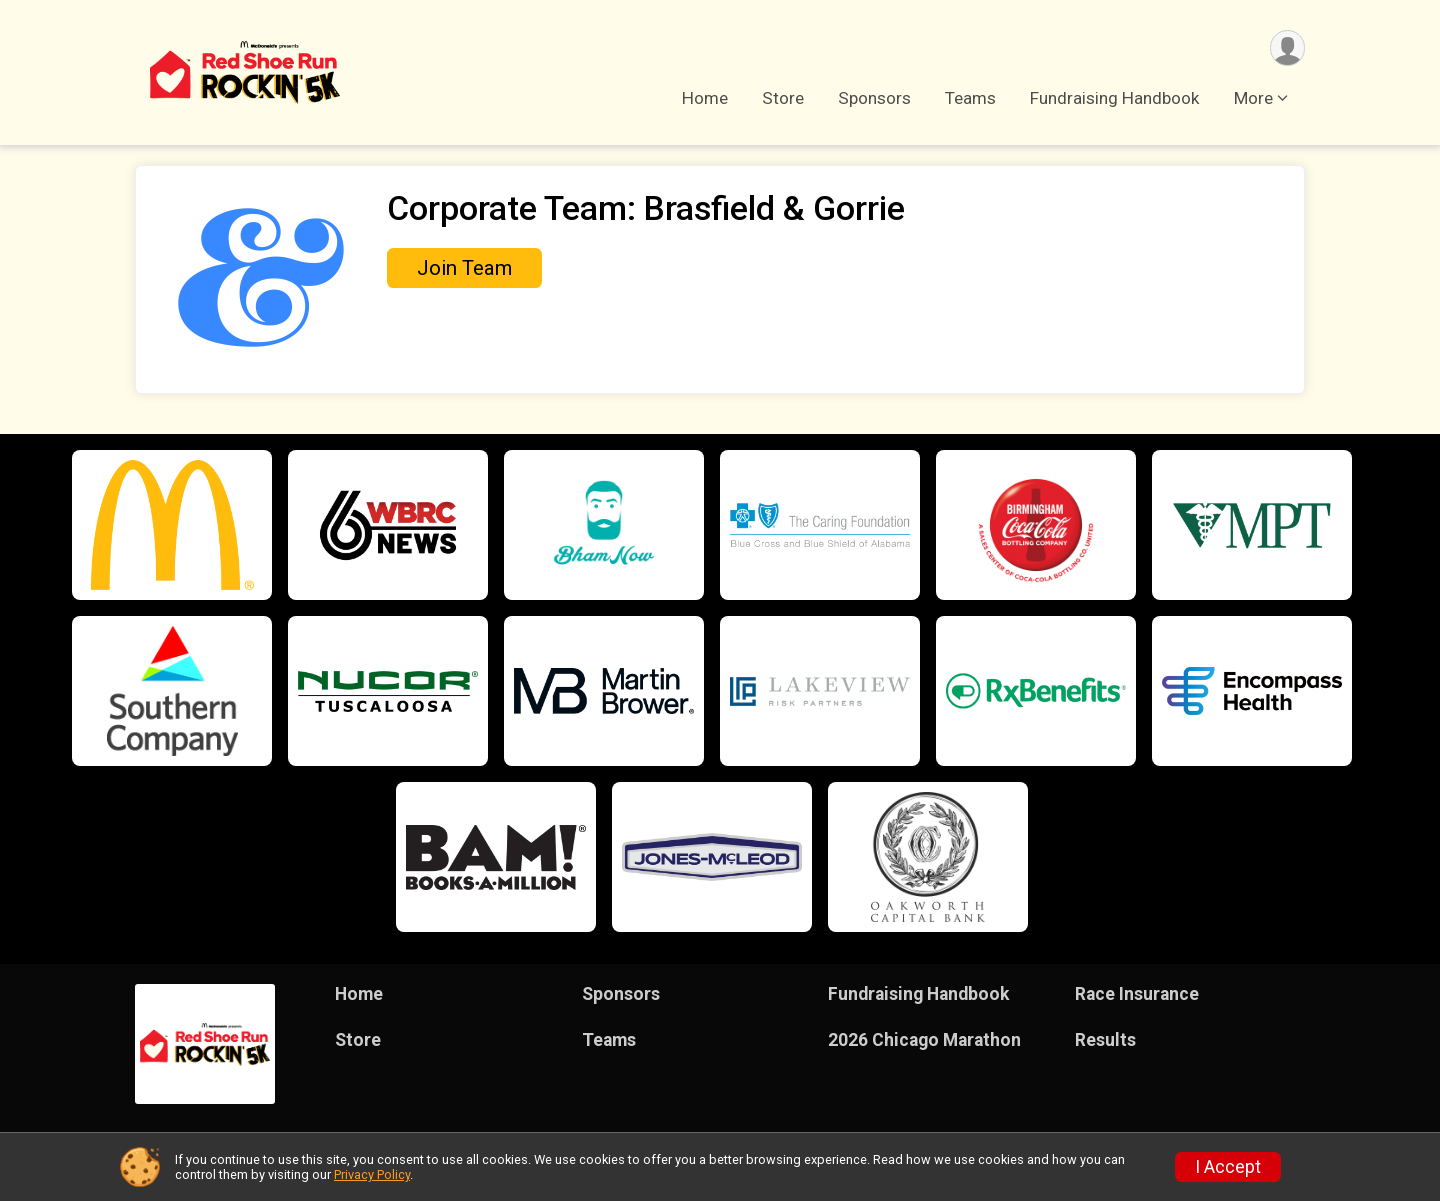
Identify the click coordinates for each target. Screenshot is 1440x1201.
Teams (970, 99)
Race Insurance (1137, 994)
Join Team (464, 268)
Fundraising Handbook (1115, 99)
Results (1105, 1040)
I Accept (1228, 1167)
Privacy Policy (372, 1174)
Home (705, 99)
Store (783, 99)
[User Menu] (1286, 48)
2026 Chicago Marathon (924, 1040)
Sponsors (874, 99)
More (1253, 99)
